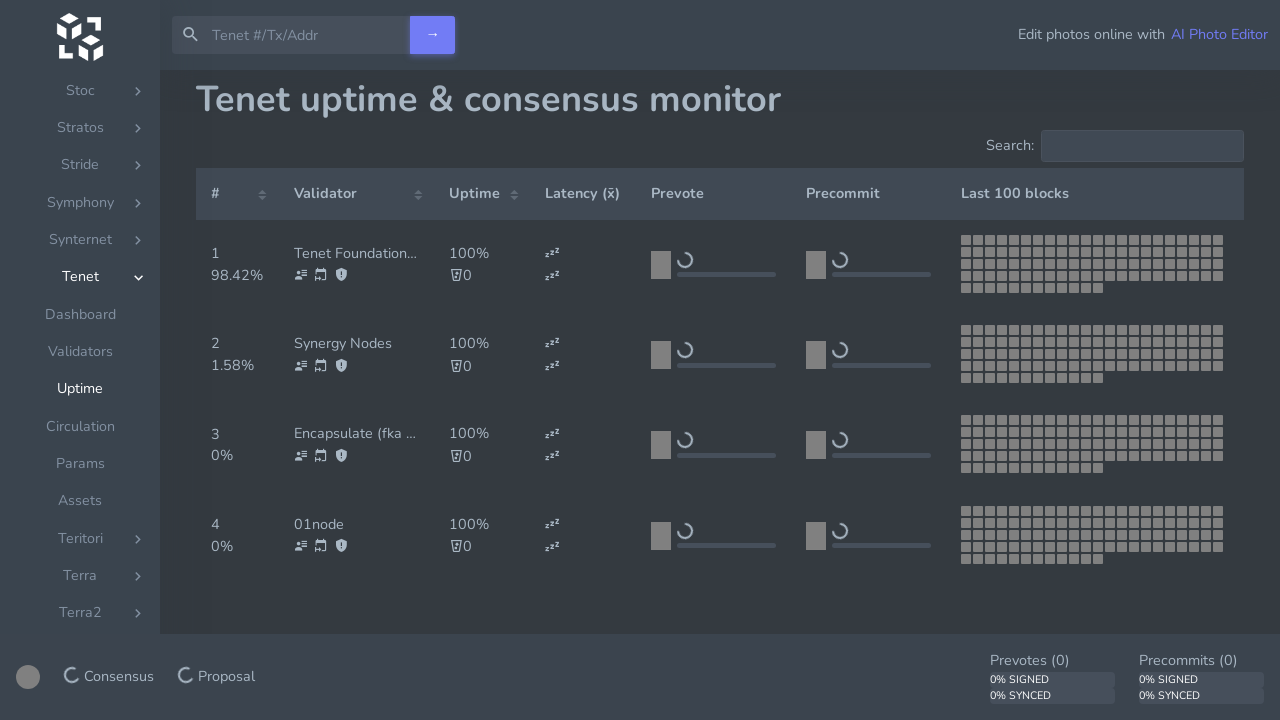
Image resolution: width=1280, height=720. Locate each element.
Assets (80, 500)
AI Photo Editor (1219, 34)
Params (80, 463)
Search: (1115, 146)
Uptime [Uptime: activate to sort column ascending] (474, 193)
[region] (80, 395)
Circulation (80, 426)
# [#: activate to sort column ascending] (215, 193)
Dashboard (80, 314)
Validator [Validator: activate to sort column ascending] (325, 193)
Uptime (80, 388)
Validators (80, 351)
